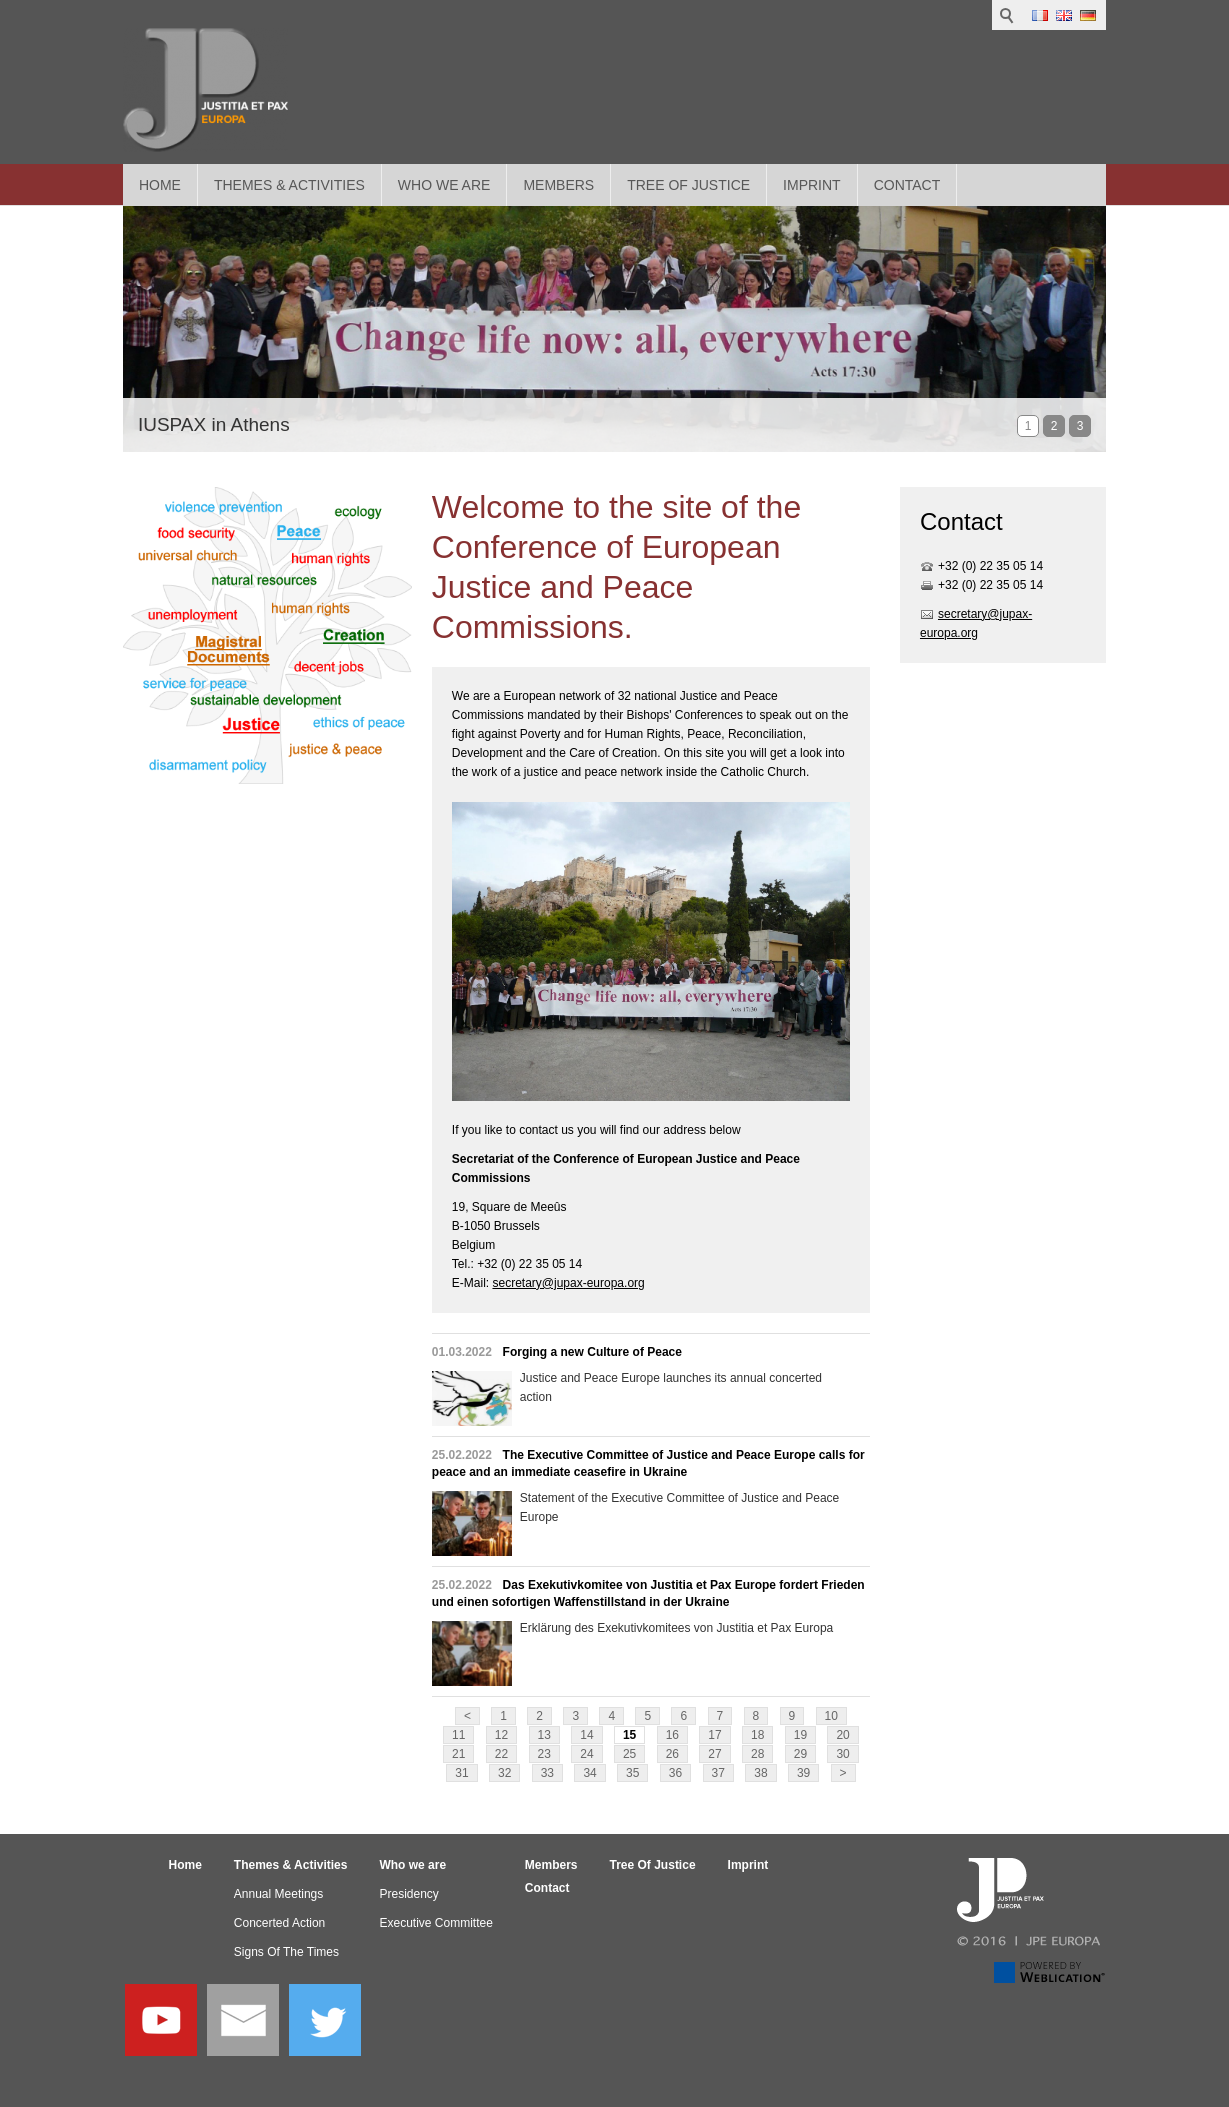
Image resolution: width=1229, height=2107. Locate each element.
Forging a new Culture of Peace (592, 1352)
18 (757, 1735)
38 (760, 1773)
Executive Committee (435, 1923)
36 (675, 1773)
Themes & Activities (289, 185)
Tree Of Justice (688, 185)
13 (544, 1735)
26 (672, 1754)
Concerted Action (279, 1923)
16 (672, 1735)
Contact (907, 185)
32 (504, 1773)
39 (803, 1773)
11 (458, 1735)
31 (461, 1773)
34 (589, 1773)
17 (714, 1735)
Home (160, 185)
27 (714, 1754)
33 (547, 1773)
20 (842, 1735)
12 (501, 1735)
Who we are (444, 185)
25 (629, 1754)
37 (718, 1773)
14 (586, 1735)
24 (586, 1754)
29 (800, 1754)
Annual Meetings (278, 1894)
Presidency (408, 1894)
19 (800, 1735)
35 (632, 1773)
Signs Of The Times (286, 1952)
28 (757, 1754)
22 (501, 1754)
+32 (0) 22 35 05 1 (987, 566)
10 (831, 1716)
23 (544, 1754)
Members (558, 185)
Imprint (812, 185)
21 (458, 1754)
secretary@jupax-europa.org (568, 1283)
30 (842, 1754)
